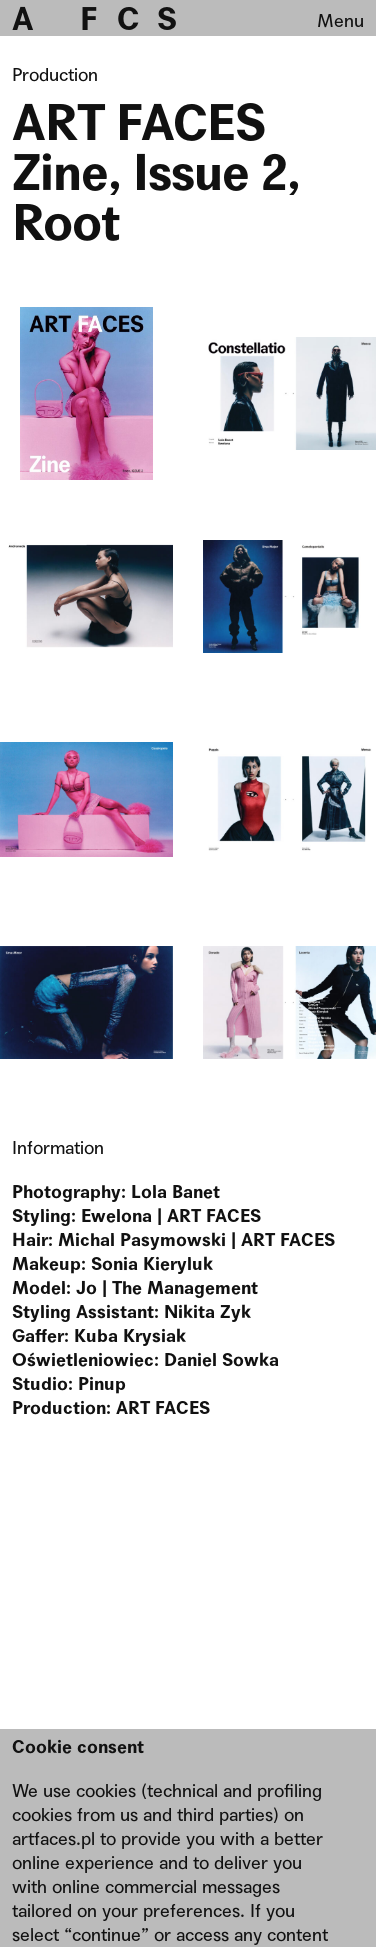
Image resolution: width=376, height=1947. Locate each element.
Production (55, 74)
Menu (340, 20)
